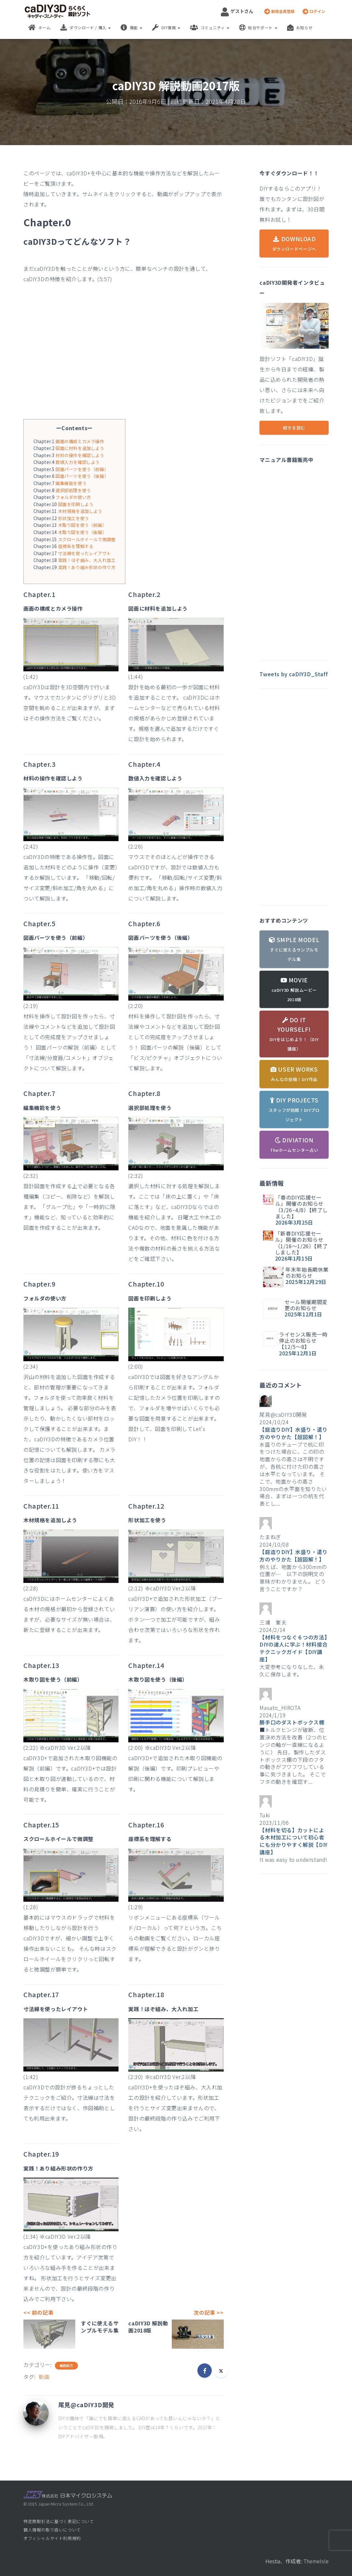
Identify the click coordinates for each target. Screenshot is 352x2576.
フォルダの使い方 (73, 497)
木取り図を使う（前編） (82, 525)
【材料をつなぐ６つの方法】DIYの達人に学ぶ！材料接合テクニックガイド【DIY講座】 (293, 1648)
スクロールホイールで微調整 (87, 539)
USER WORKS (294, 1073)
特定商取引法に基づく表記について (58, 2521)
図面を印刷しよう (76, 504)
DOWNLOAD (294, 243)
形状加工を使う (73, 518)
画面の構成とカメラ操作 (80, 441)
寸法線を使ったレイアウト (84, 553)
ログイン (314, 11)
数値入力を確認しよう (78, 462)
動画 (44, 2377)
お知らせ (300, 27)
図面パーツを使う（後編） (82, 476)
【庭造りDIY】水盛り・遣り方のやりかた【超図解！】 (293, 1433)
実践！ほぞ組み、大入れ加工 (87, 560)
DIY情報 (166, 27)
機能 (131, 27)
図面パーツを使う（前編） (82, 469)
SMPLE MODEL (294, 948)
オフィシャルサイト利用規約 (52, 2538)
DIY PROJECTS (294, 1109)
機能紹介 (66, 2365)
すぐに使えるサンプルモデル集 (100, 2326)
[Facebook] (204, 2370)
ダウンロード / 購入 (85, 27)
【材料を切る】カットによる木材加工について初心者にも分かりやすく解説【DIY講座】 (293, 1841)
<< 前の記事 (38, 2312)
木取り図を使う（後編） (82, 532)
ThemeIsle (316, 2561)
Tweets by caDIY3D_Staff (293, 674)
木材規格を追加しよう (80, 511)
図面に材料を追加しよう (80, 448)
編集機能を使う (71, 483)
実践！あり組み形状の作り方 (87, 567)
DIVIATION (294, 1144)
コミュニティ (209, 27)
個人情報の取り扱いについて (52, 2530)
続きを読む (294, 428)
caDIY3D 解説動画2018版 (148, 2326)
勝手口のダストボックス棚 (291, 1722)
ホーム (39, 27)
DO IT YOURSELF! (294, 1033)
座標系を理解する (76, 546)
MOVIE (294, 989)
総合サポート (258, 27)
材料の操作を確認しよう (80, 455)
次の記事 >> (208, 2312)
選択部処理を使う (73, 490)
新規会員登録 (279, 11)
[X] (221, 2370)
